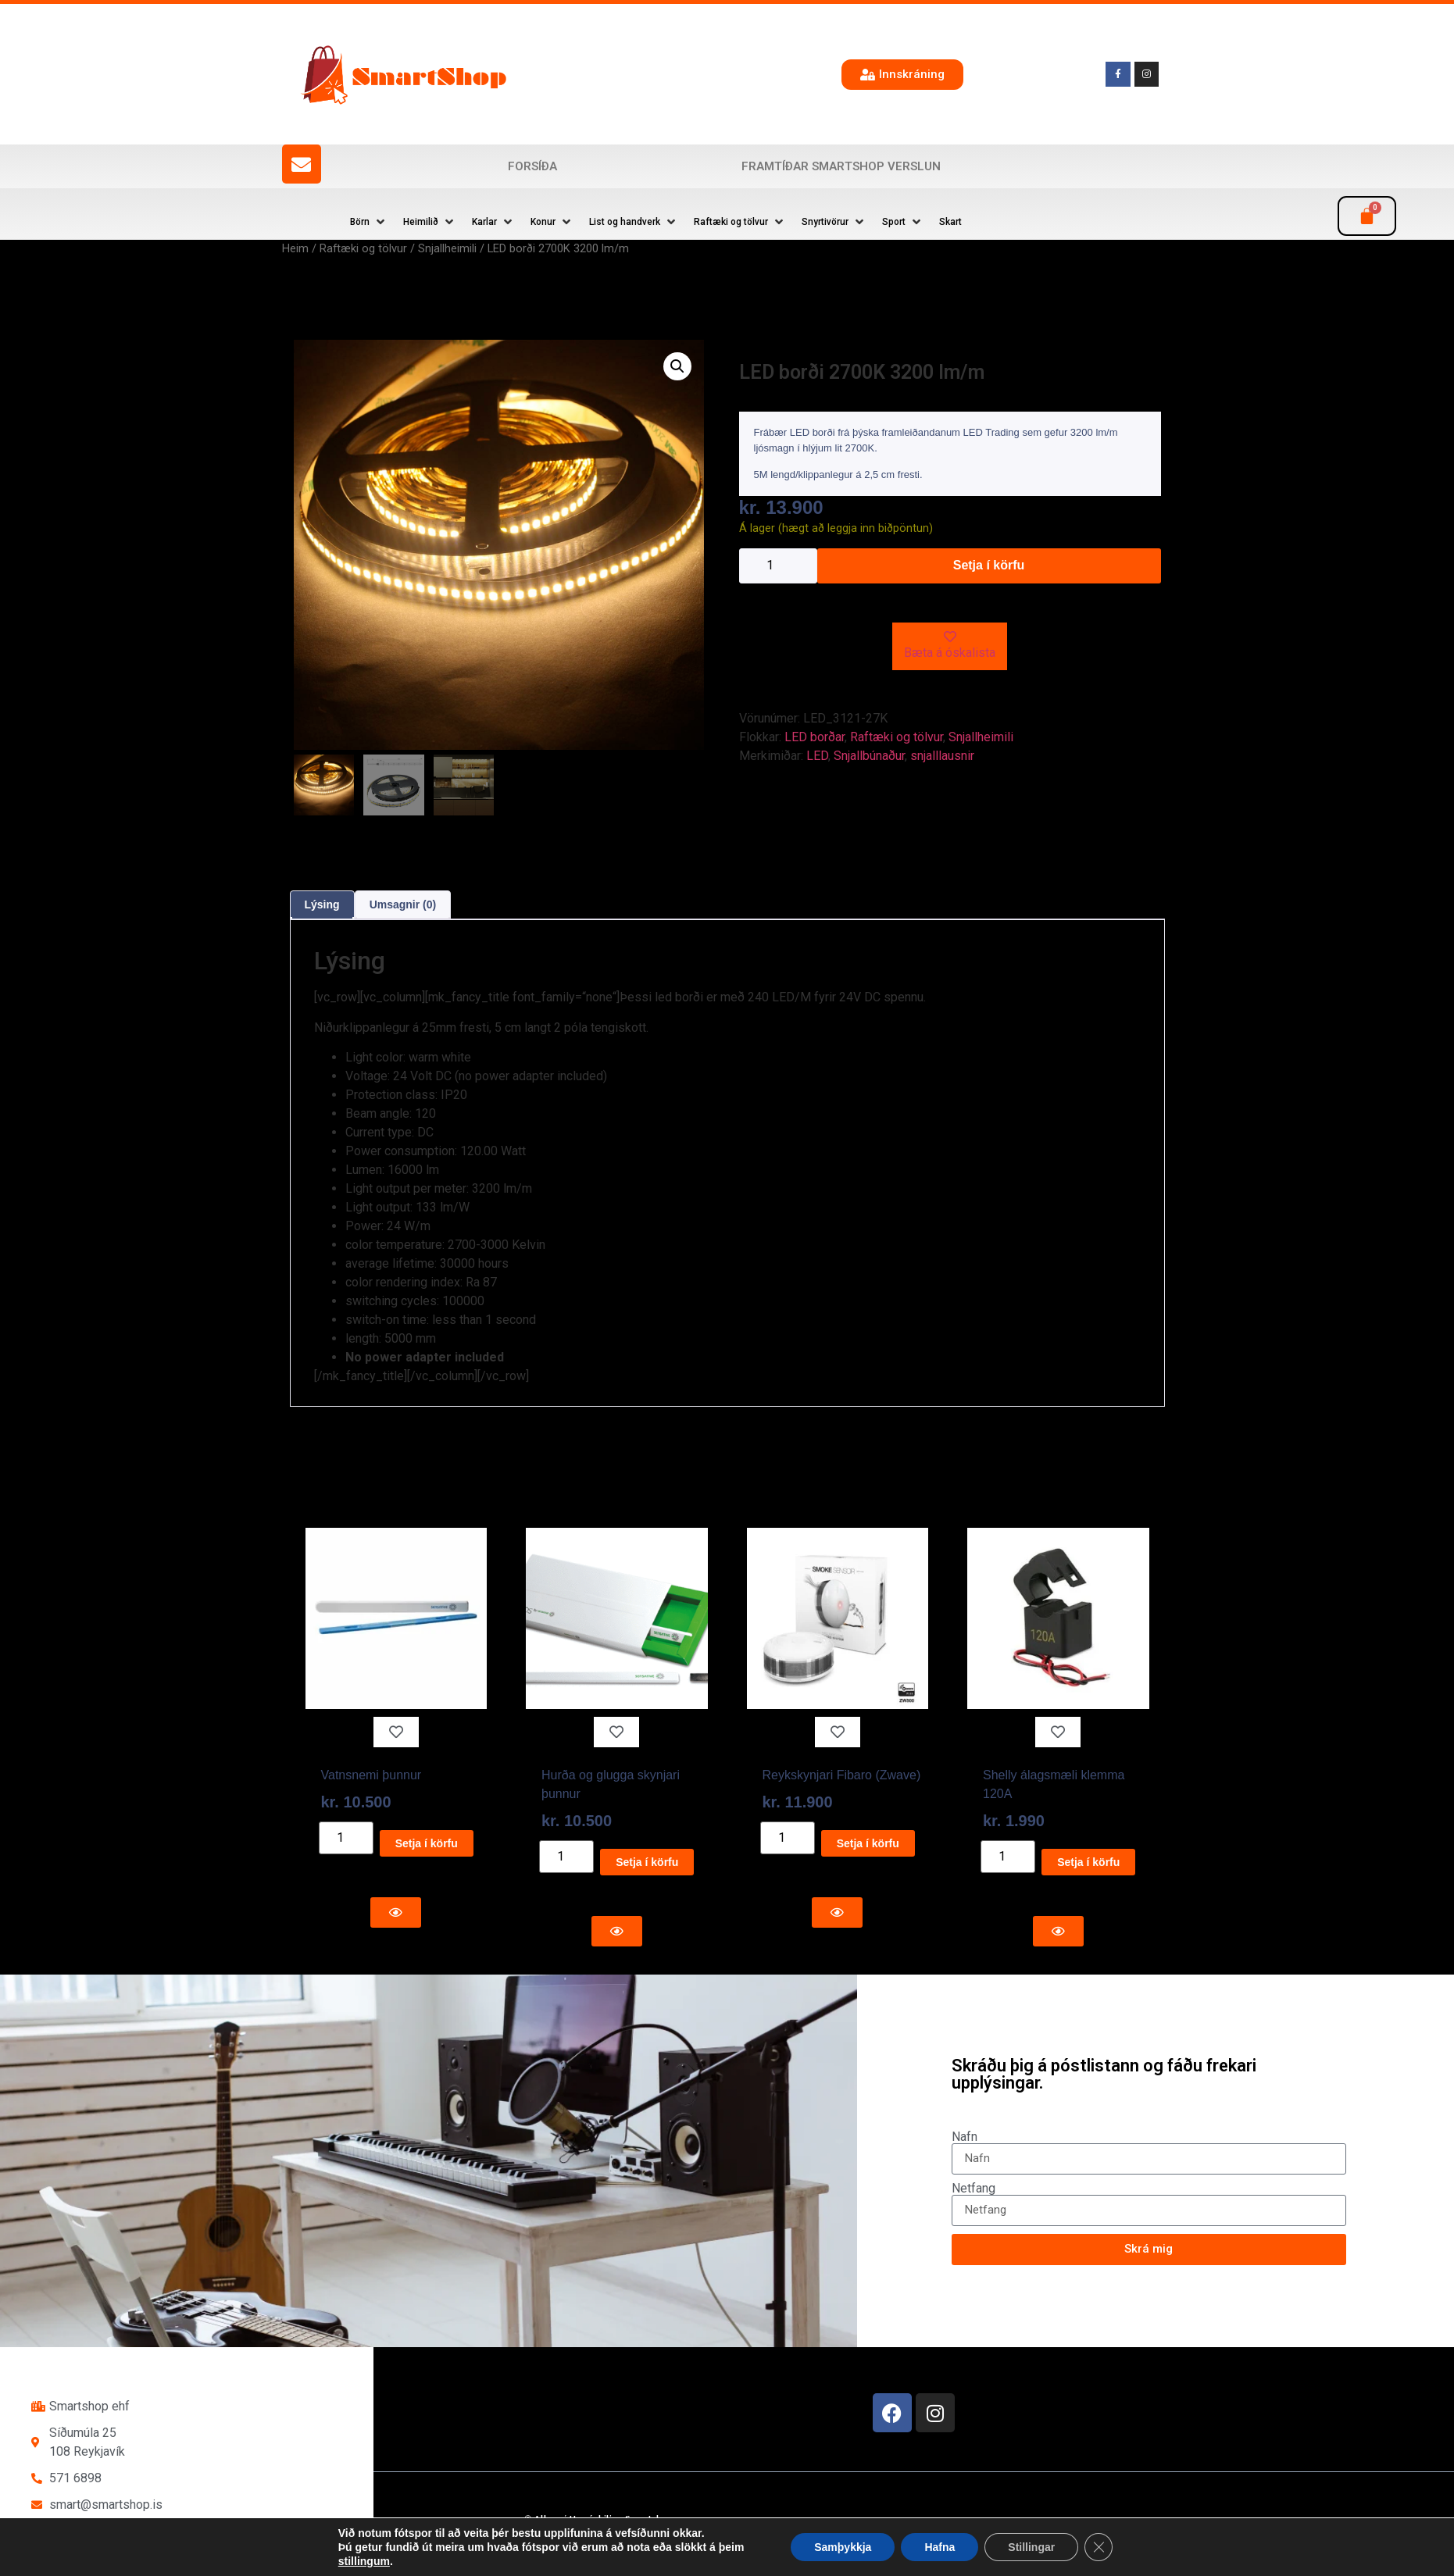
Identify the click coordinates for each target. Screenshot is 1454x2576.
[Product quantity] (778, 565)
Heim (295, 248)
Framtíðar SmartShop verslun (841, 166)
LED (817, 755)
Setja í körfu (989, 565)
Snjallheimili (447, 248)
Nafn (964, 2137)
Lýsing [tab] (322, 904)
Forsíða (532, 166)
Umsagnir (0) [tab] (403, 904)
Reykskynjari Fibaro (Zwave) (842, 1775)
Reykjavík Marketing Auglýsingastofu (706, 2548)
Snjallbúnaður (869, 755)
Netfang (973, 2188)
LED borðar (814, 737)
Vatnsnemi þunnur (371, 1775)
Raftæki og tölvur (363, 248)
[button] (368, 222)
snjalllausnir (942, 755)
